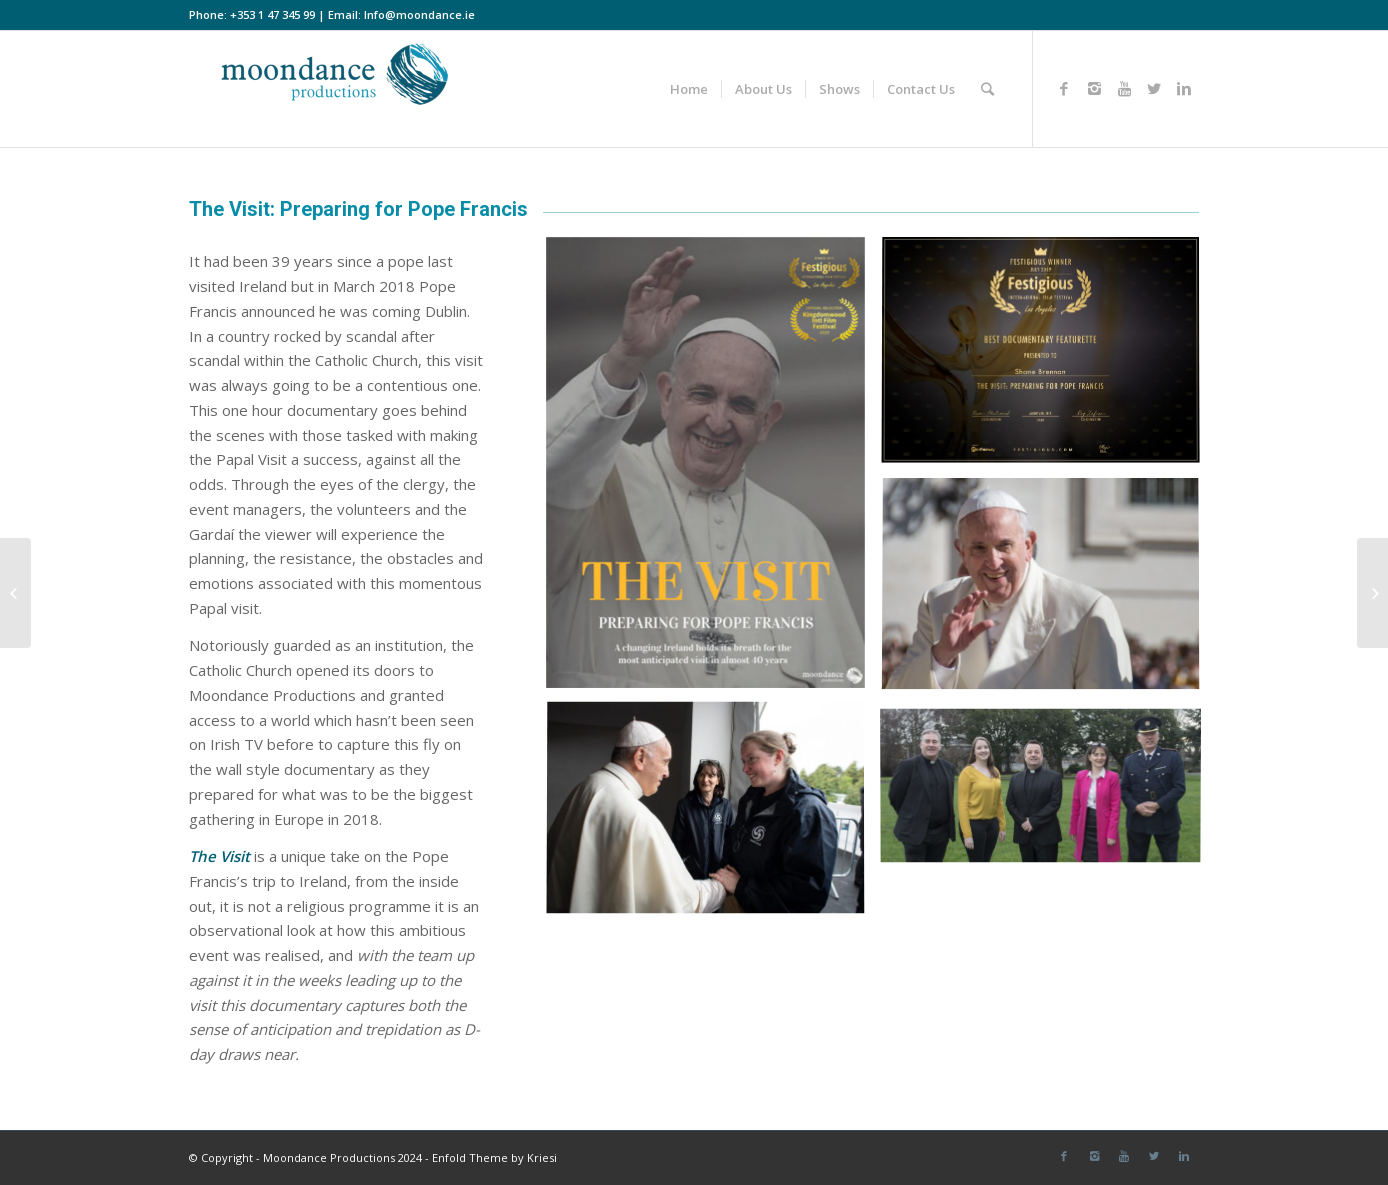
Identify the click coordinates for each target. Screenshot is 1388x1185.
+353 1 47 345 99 (272, 14)
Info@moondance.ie (419, 14)
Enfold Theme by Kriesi (494, 1157)
